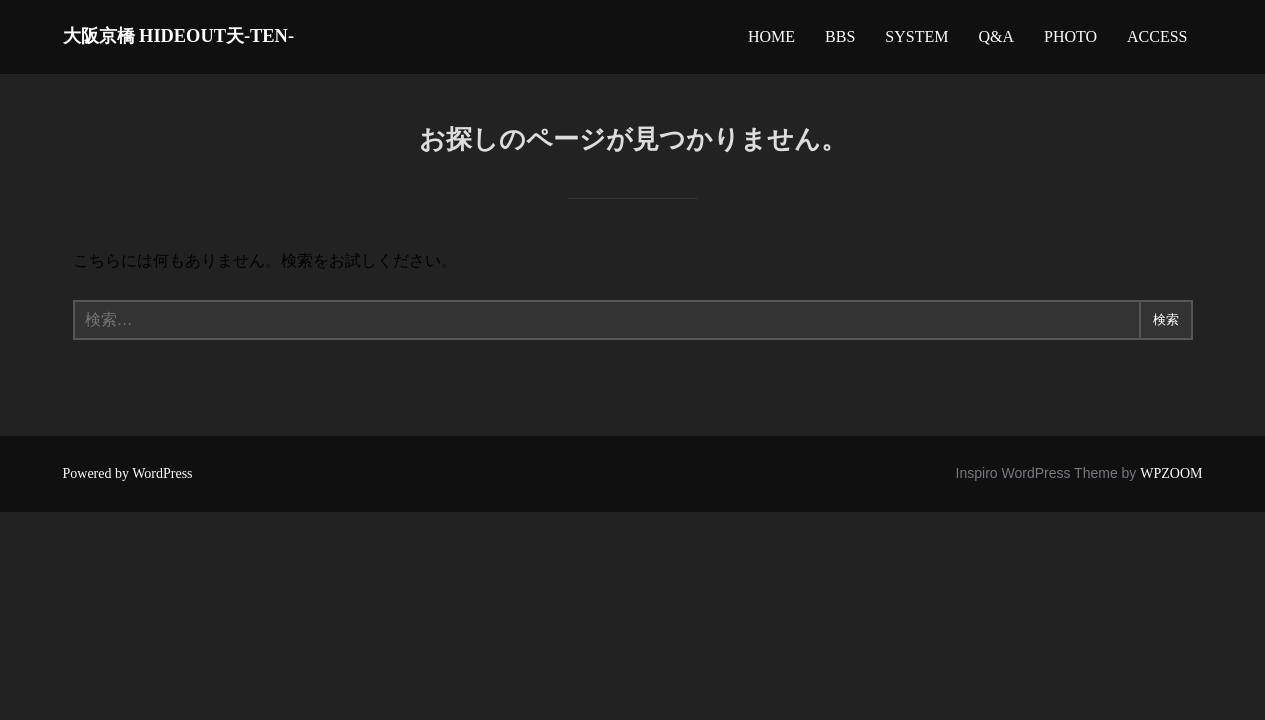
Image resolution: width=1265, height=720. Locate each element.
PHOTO (1070, 41)
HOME (771, 41)
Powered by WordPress (128, 482)
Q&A (996, 41)
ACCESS (1157, 41)
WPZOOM (1171, 482)
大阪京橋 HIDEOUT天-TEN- (228, 40)
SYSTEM (916, 41)
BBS (840, 41)
